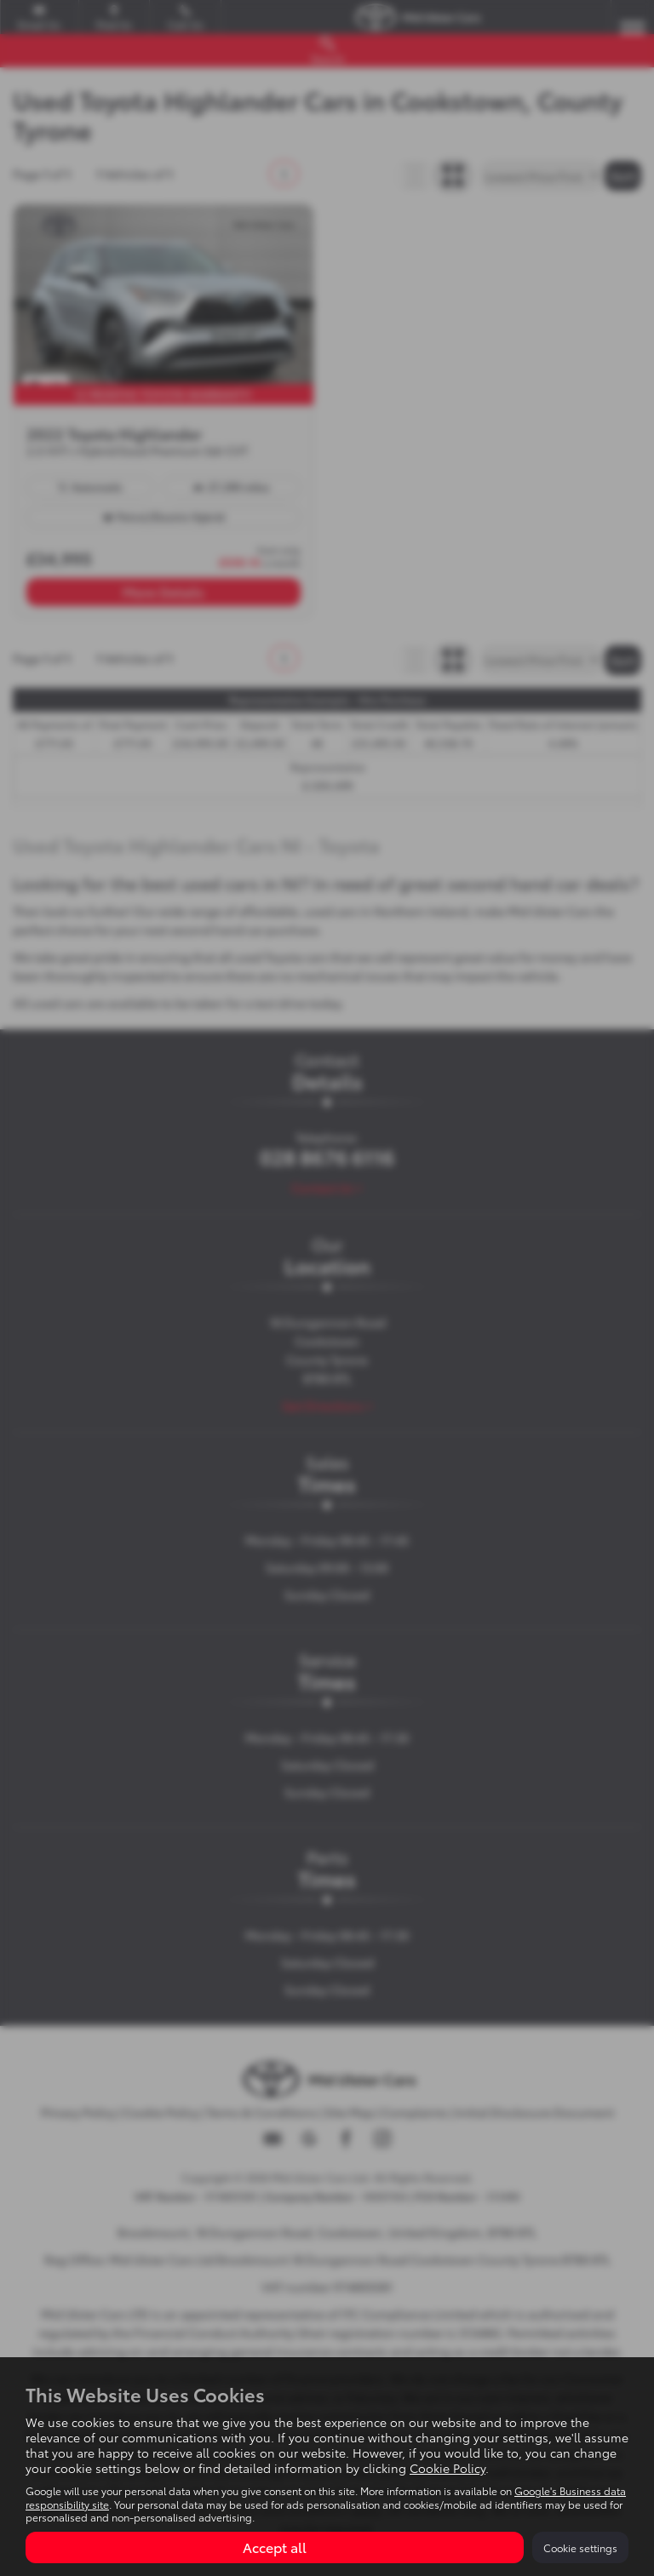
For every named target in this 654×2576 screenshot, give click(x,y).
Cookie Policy (447, 2467)
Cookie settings (580, 2547)
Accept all (275, 2546)
